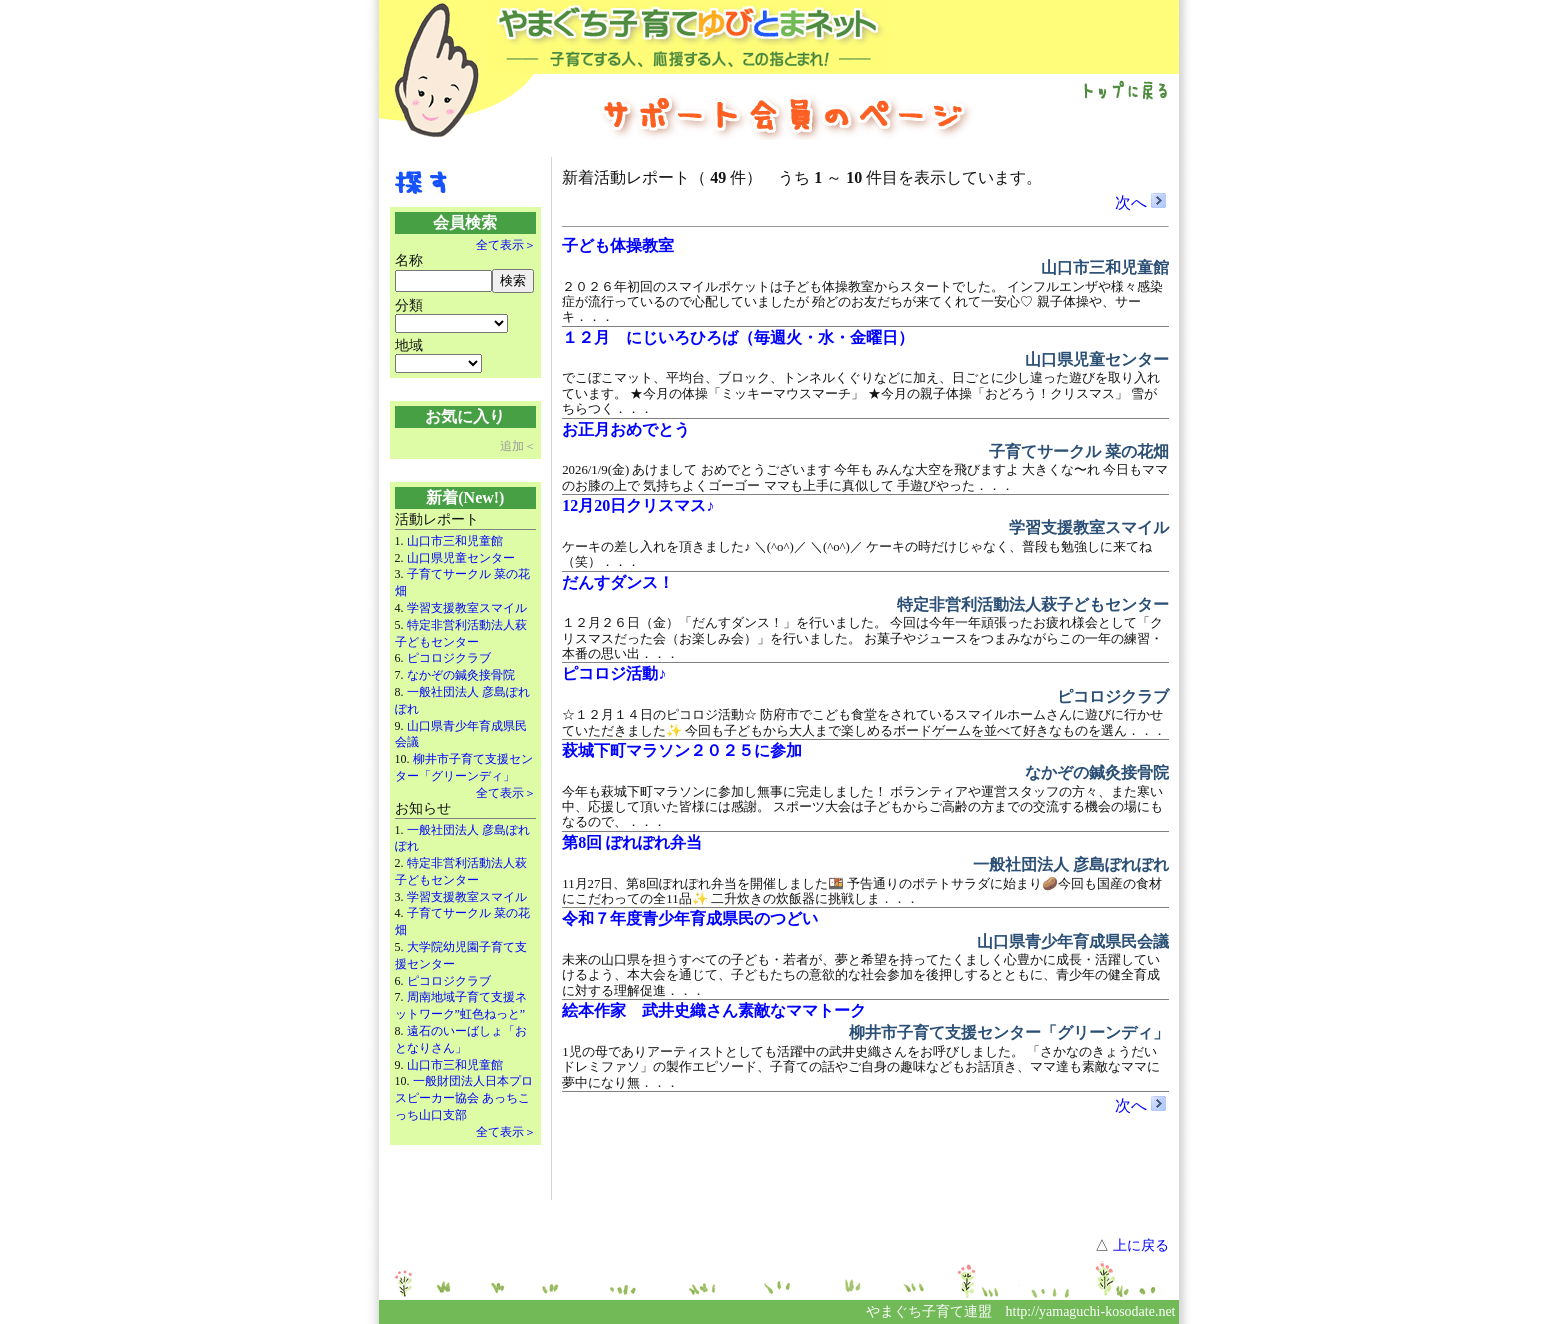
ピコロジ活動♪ (614, 673)
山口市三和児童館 (455, 541)
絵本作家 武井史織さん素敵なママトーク (714, 1010)
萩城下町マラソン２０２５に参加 (682, 750)
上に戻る (1141, 1245)
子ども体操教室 (618, 245)
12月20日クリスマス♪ (638, 505)
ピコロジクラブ (449, 658)
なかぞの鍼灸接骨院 (461, 675)
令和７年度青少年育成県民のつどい (690, 918)
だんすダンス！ (618, 582)
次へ (1140, 202)
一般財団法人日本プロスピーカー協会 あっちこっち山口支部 (464, 1098)
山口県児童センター (461, 558)
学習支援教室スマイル (467, 608)
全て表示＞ (506, 245)
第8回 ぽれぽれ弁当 (632, 842)
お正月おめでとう (626, 429)
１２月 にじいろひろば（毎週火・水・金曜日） (738, 337)
